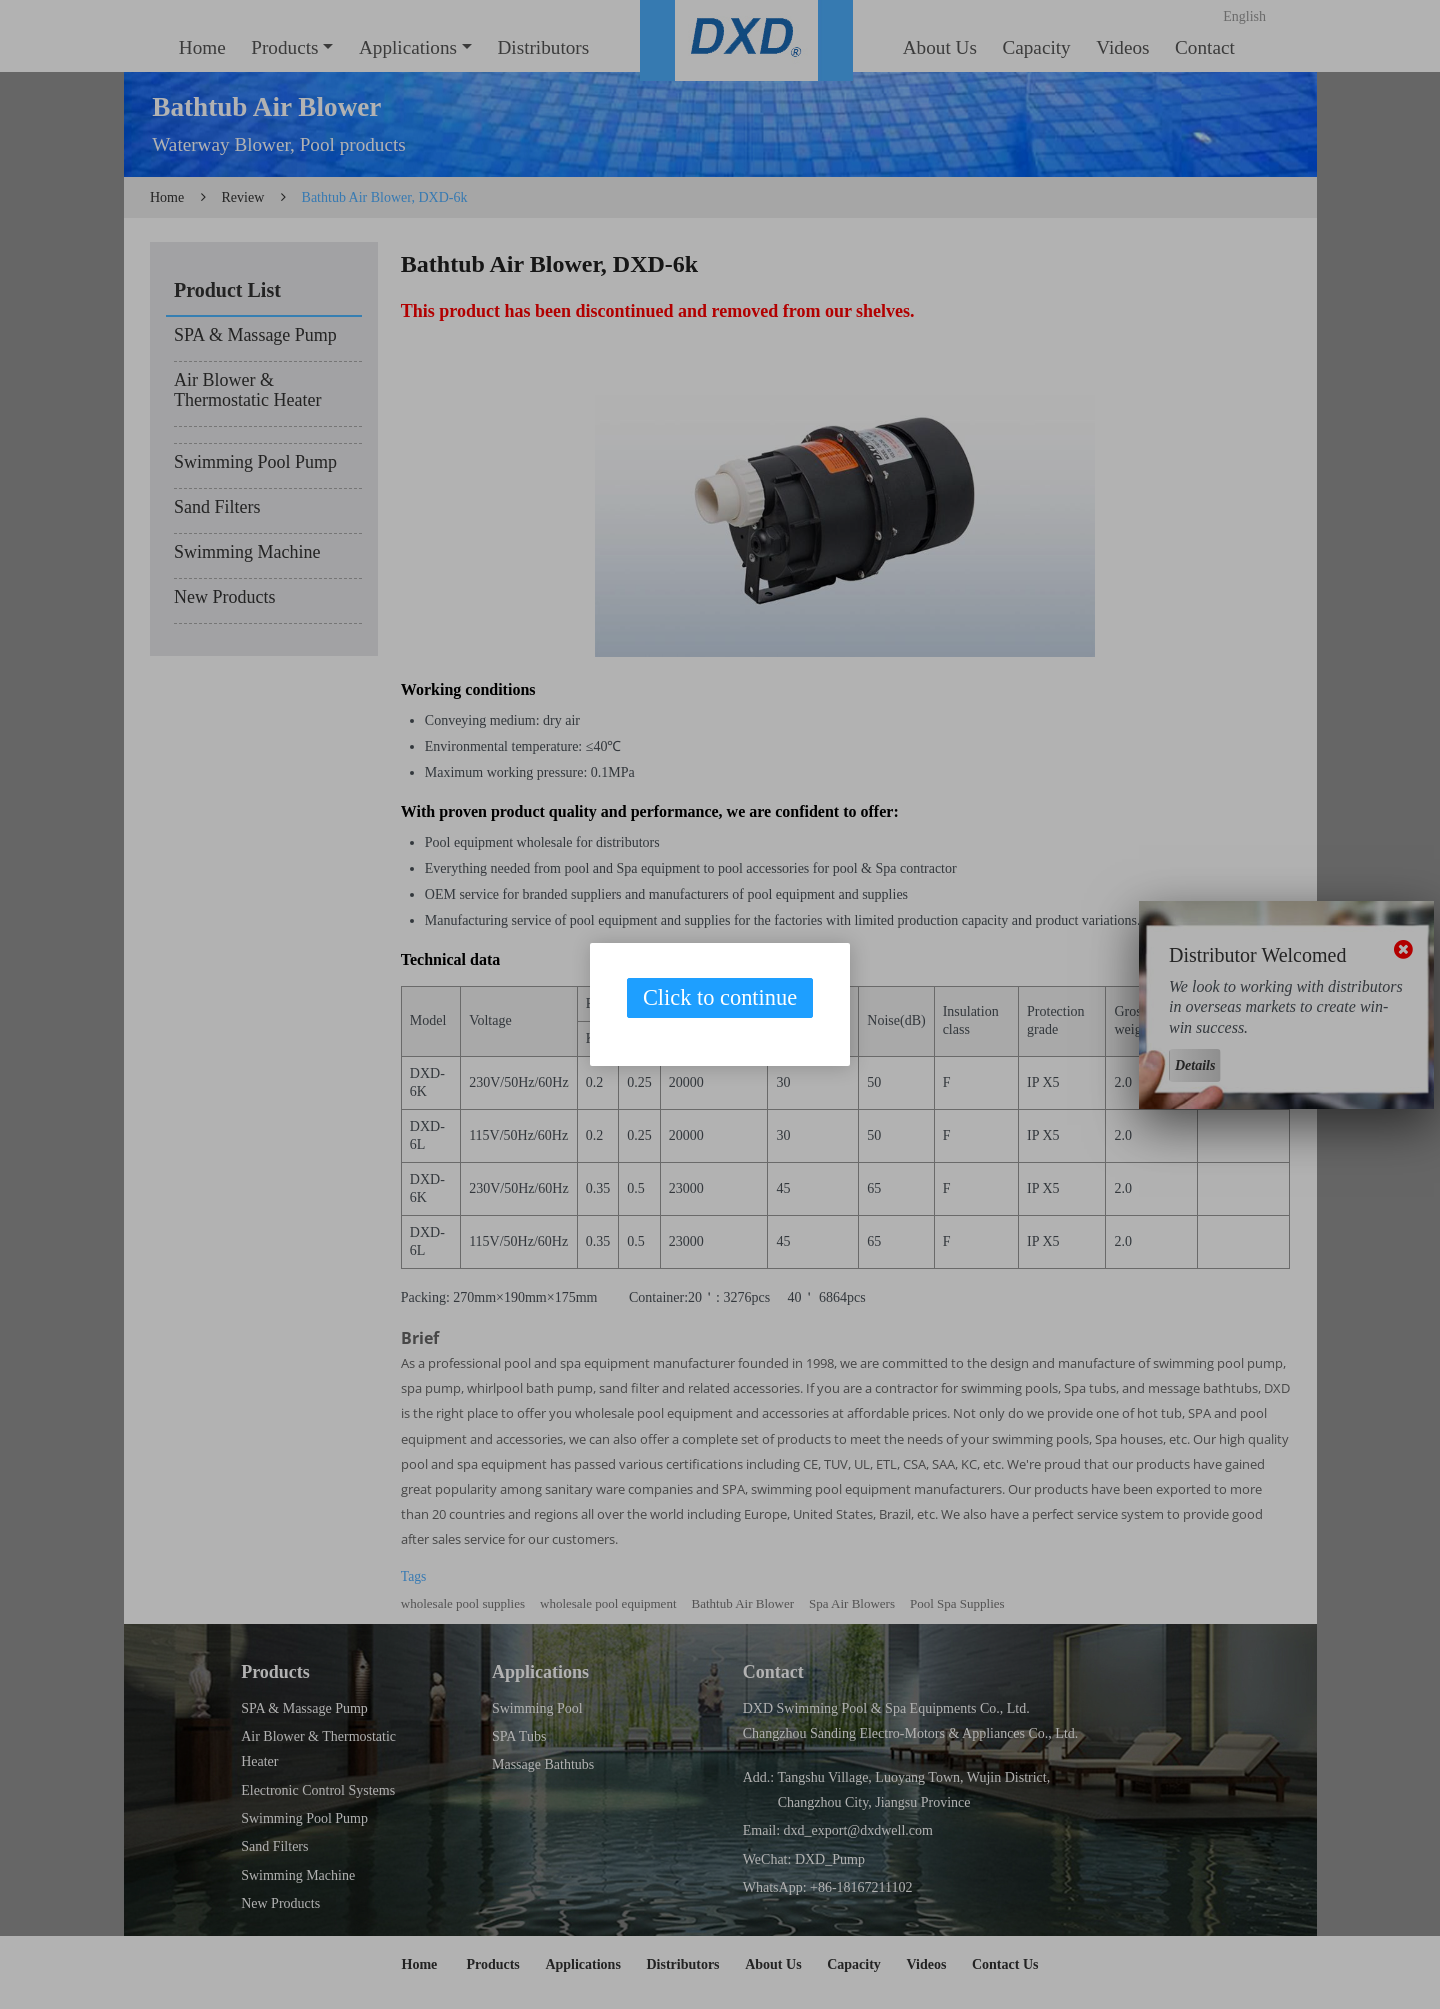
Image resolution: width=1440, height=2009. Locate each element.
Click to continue (720, 997)
